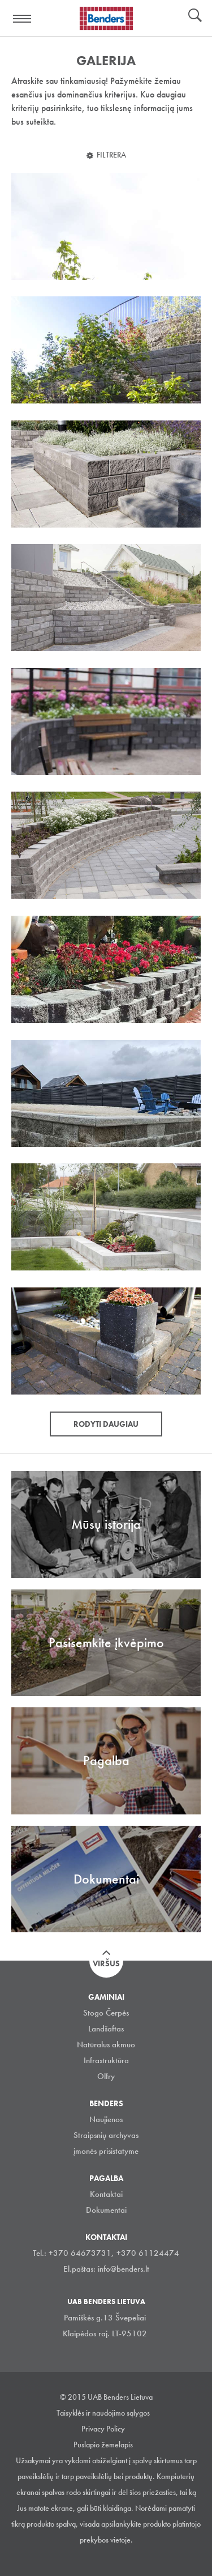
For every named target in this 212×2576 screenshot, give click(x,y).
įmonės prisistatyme (106, 2151)
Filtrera (111, 155)
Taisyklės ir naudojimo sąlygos (103, 2413)
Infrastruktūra (106, 2060)
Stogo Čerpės (106, 2012)
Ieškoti (195, 16)
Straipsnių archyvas (106, 2135)
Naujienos (106, 2119)
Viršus (106, 1963)
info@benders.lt (123, 2269)
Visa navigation (22, 18)
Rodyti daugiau (106, 1424)
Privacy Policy (103, 2429)
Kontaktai (106, 2194)
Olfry (106, 2076)
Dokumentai (106, 2210)
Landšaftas (106, 2028)
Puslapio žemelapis (103, 2444)
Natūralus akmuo (106, 2044)
